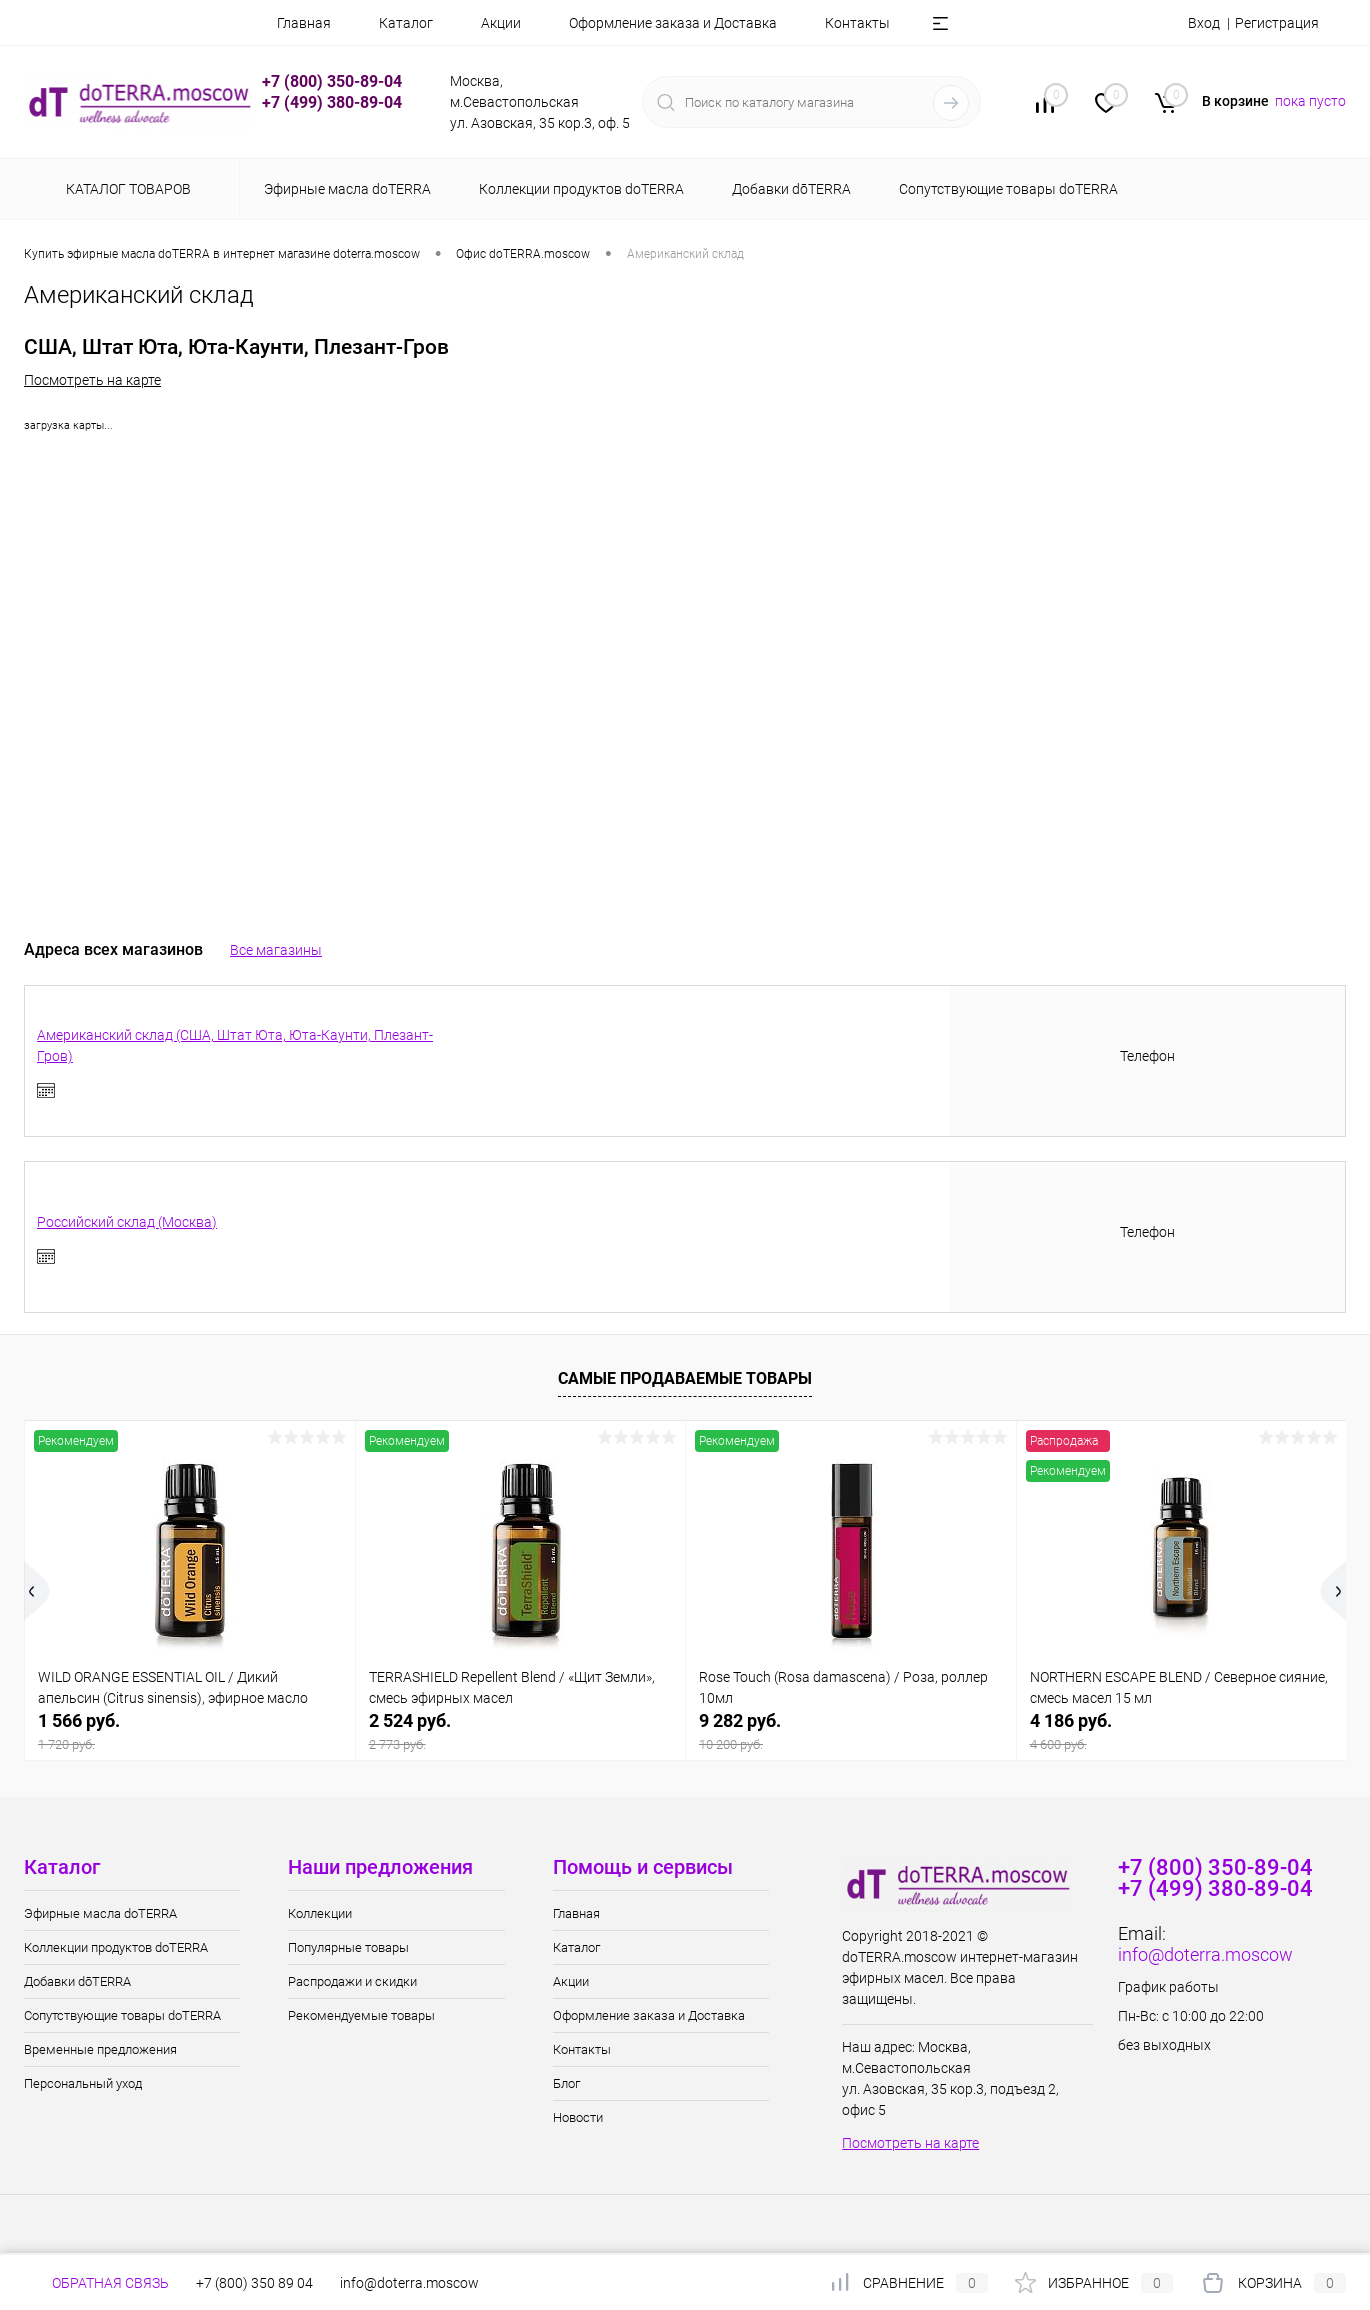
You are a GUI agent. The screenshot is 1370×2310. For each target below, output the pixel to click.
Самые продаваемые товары (685, 1378)
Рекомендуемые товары (361, 2015)
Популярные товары (348, 1947)
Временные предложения (100, 2049)
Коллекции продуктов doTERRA (116, 1947)
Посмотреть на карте (92, 380)
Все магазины (276, 950)
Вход (1204, 23)
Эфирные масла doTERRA (100, 1913)
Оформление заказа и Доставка (673, 23)
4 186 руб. (1182, 1731)
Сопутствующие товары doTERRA (122, 2015)
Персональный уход (83, 2083)
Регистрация (1277, 23)
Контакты (857, 23)
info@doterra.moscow (1205, 1954)
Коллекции (320, 1913)
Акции (501, 23)
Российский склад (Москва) (127, 1222)
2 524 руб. (521, 1731)
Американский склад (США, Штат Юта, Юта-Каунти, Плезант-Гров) (235, 1045)
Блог (566, 2083)
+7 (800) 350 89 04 (254, 2283)
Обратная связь (96, 2283)
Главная (304, 23)
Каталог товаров (125, 189)
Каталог (406, 23)
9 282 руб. (851, 1731)
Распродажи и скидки (352, 1981)
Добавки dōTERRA (77, 1981)
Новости (578, 2117)
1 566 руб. (190, 1731)
